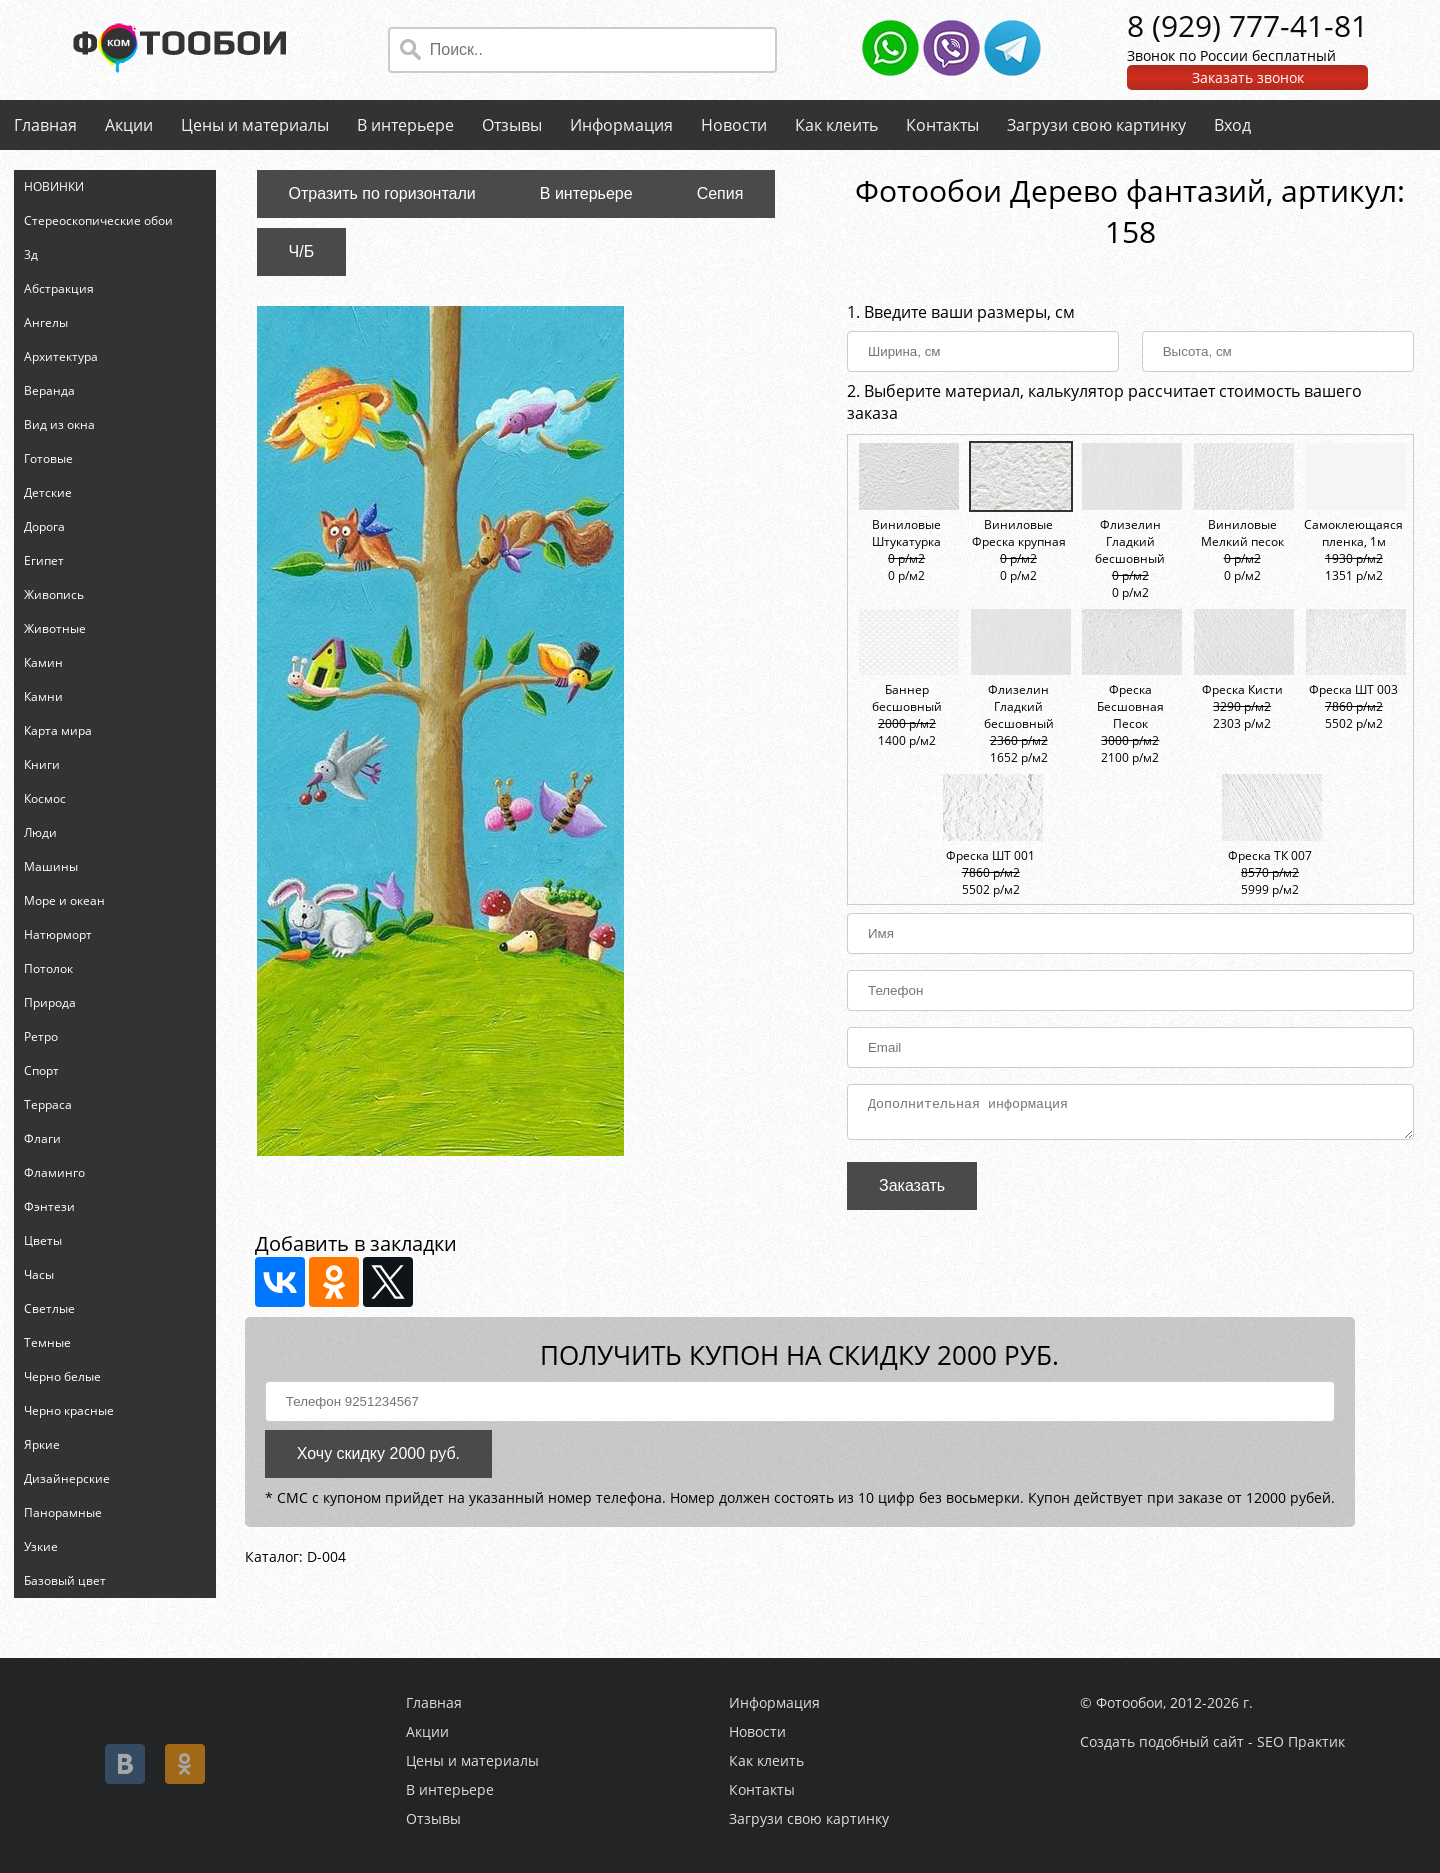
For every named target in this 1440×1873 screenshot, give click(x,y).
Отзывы (512, 125)
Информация (621, 125)
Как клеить (836, 125)
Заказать (912, 1191)
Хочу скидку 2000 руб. (378, 1459)
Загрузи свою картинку (1096, 125)
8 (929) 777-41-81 (1247, 25)
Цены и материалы (255, 125)
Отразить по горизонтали (382, 193)
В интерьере (405, 125)
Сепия (720, 193)
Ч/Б (302, 251)
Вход (1232, 125)
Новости (734, 125)
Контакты (942, 125)
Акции (129, 125)
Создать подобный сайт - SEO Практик (1212, 1741)
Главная (45, 125)
